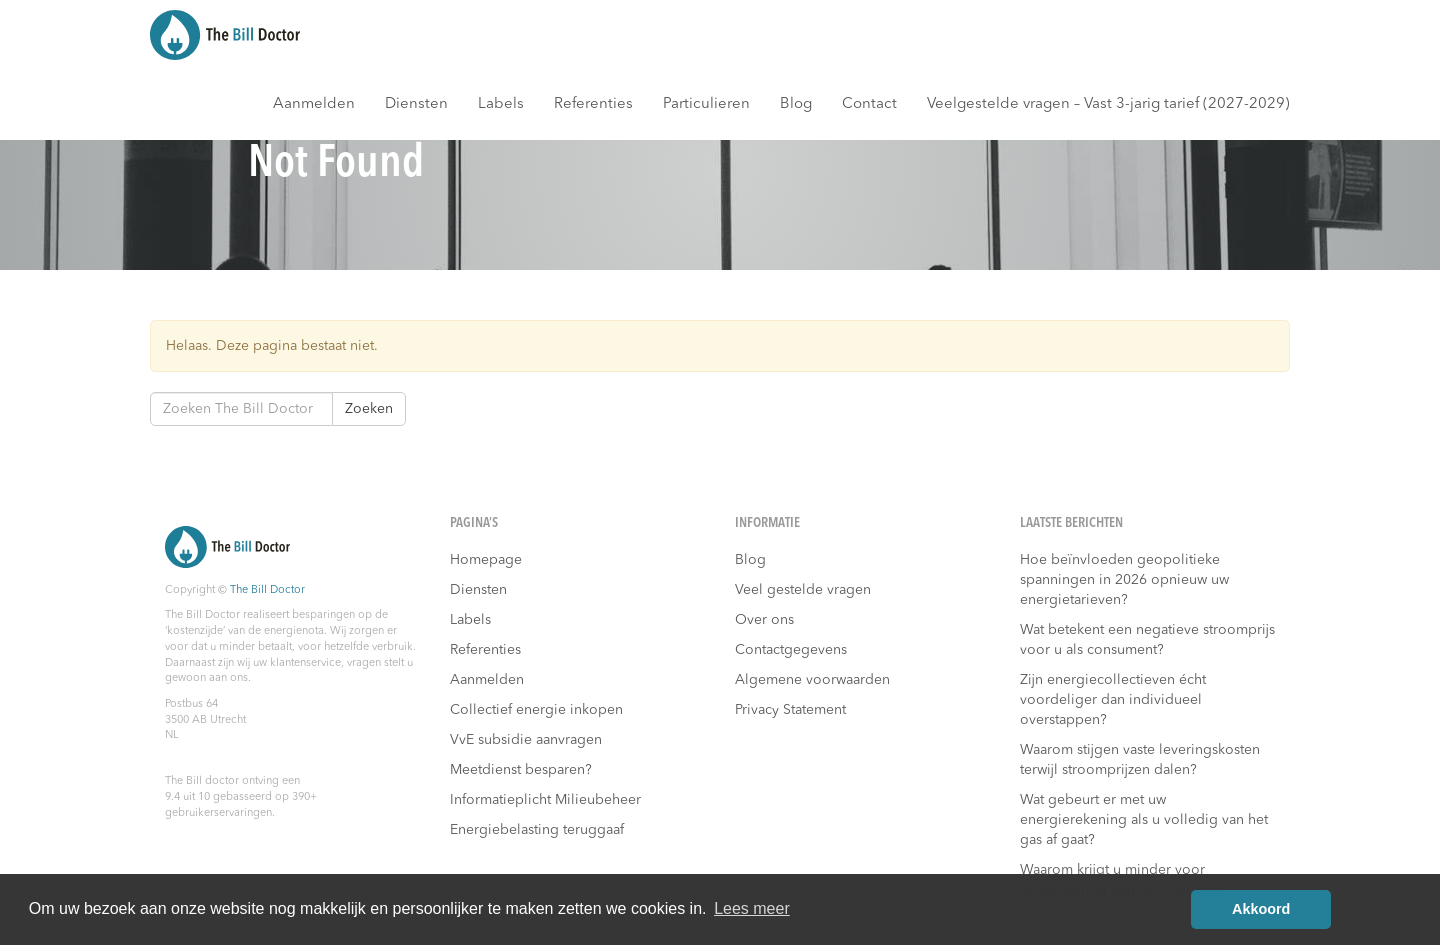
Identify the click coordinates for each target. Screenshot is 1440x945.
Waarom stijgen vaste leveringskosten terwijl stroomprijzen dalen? (1140, 760)
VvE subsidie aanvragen (526, 740)
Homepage (486, 560)
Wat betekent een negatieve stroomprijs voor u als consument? (1147, 640)
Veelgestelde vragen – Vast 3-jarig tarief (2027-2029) (1108, 104)
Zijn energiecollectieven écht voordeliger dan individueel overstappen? (1113, 700)
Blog (796, 104)
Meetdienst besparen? (521, 770)
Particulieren (706, 104)
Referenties (593, 104)
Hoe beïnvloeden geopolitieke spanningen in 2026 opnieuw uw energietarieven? (1124, 580)
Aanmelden (314, 104)
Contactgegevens (791, 650)
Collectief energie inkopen (536, 710)
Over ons (764, 620)
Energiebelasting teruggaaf (537, 830)
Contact (869, 104)
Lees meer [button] (752, 908)
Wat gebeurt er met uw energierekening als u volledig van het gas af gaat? (1144, 820)
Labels (501, 104)
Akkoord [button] (1261, 909)
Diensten (416, 104)
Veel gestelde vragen (803, 590)
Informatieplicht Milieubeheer (545, 800)
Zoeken (369, 409)
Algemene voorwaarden (812, 680)
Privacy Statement (790, 710)
